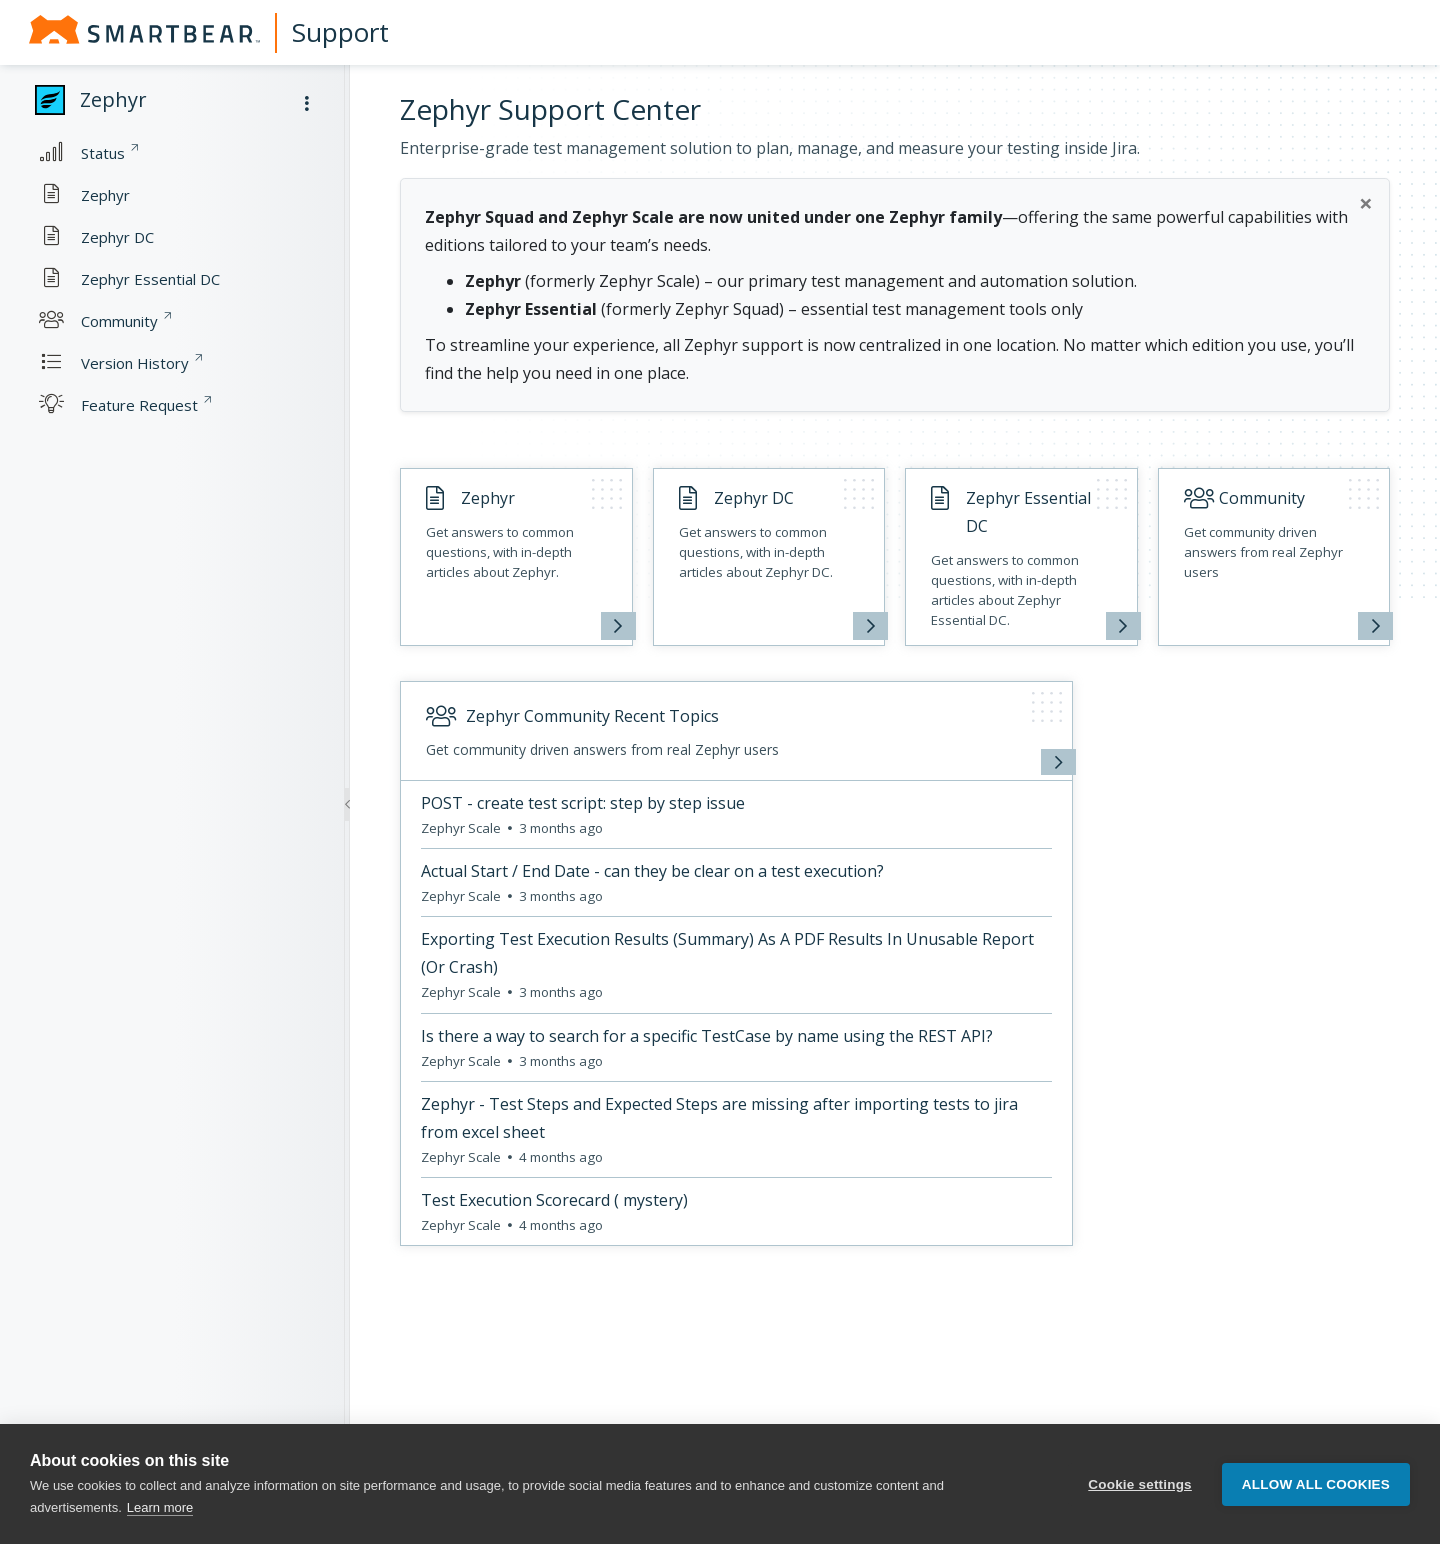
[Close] (1366, 203)
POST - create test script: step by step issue (583, 803)
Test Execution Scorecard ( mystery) (554, 1200)
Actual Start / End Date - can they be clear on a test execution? (652, 871)
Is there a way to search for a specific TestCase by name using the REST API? (707, 1036)
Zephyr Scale (462, 828)
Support (340, 32)
